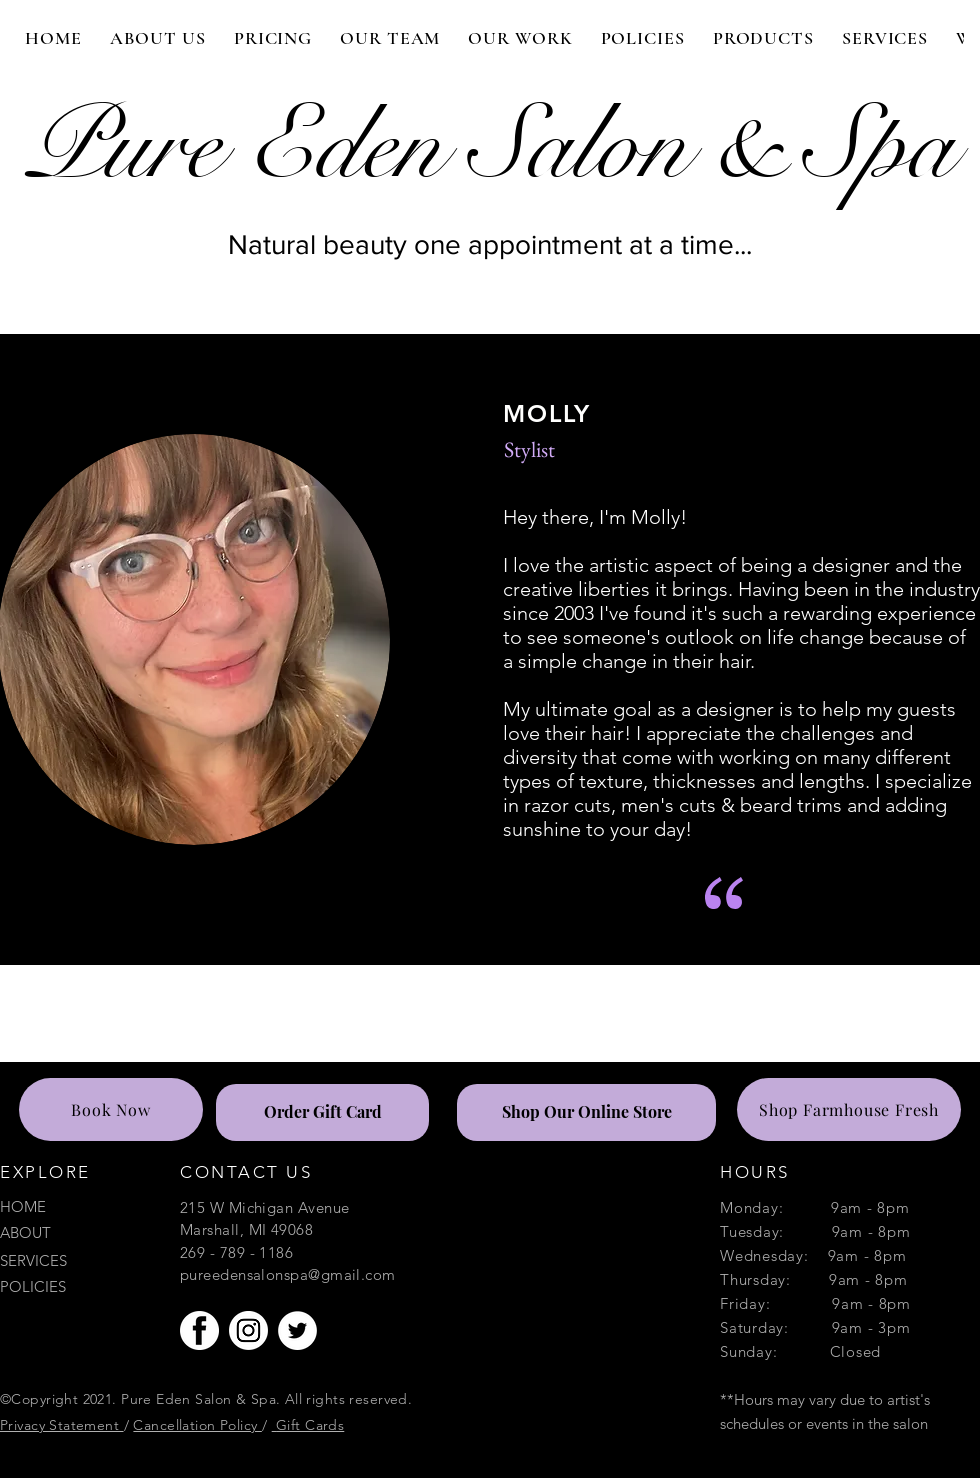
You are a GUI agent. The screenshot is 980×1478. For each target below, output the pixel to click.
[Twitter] (297, 1330)
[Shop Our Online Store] (586, 1112)
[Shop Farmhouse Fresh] (849, 1109)
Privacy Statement (62, 1425)
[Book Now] (111, 1109)
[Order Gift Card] (322, 1112)
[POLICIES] (71, 1286)
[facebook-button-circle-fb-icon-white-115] (199, 1330)
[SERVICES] (71, 1260)
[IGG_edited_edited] (248, 1330)
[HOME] (71, 1206)
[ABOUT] (71, 1232)
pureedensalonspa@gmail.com (288, 1274)
